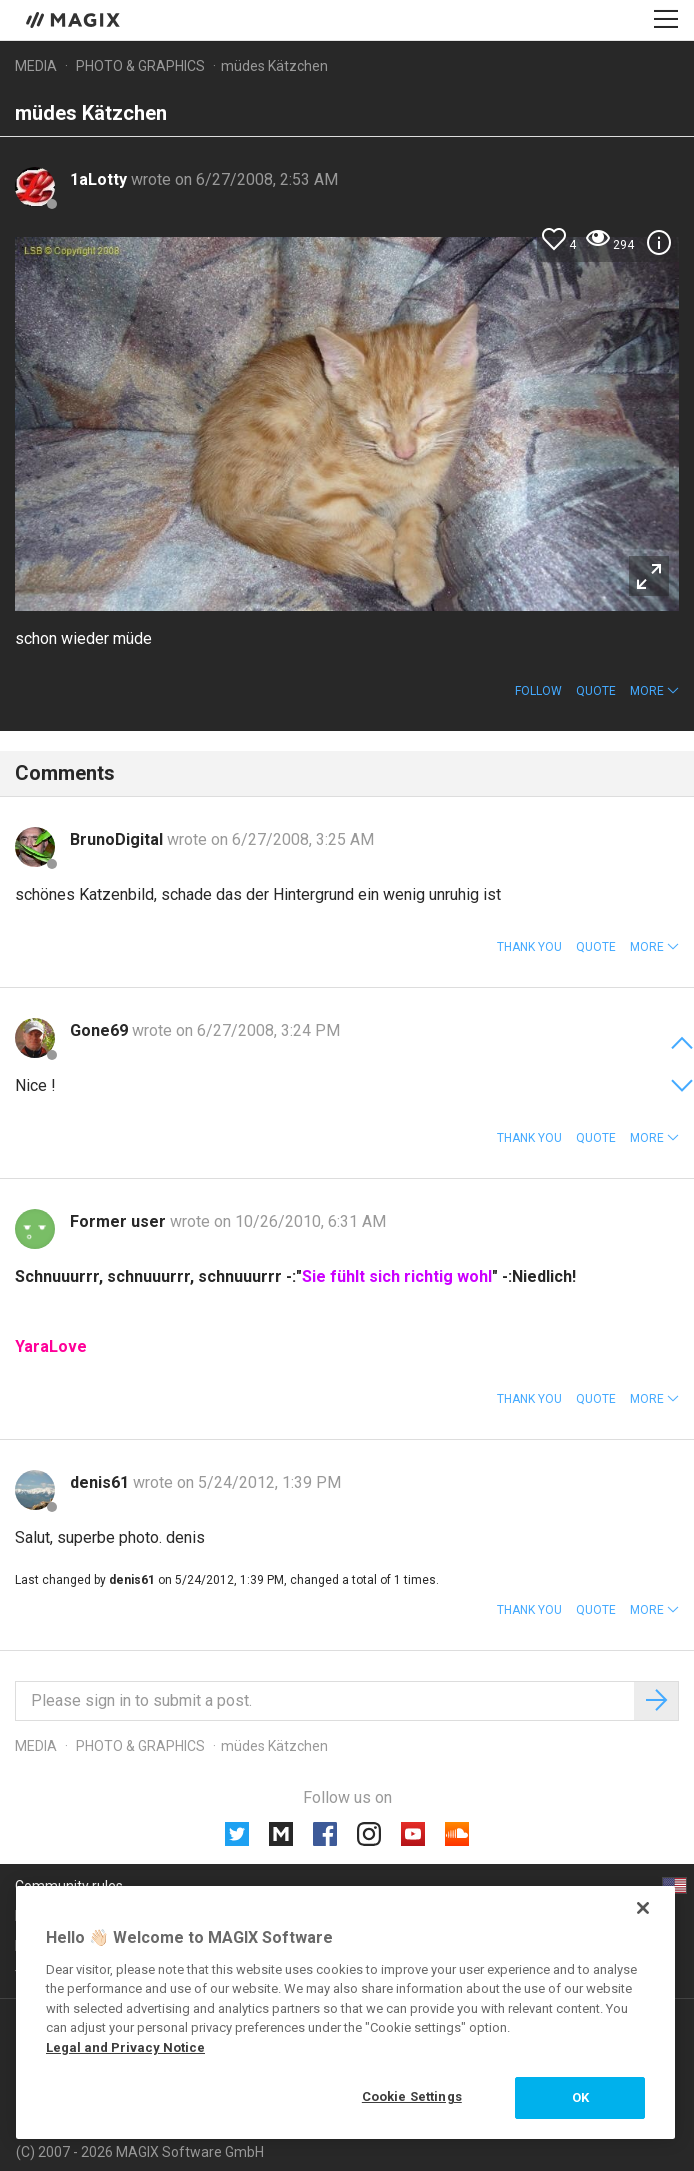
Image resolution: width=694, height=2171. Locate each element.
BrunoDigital (118, 839)
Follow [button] (538, 691)
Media (36, 66)
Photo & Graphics (140, 66)
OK (580, 2097)
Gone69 (101, 1030)
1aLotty (100, 179)
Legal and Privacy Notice (125, 2047)
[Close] (643, 1908)
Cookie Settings (412, 2096)
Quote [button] (596, 691)
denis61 (101, 1482)
